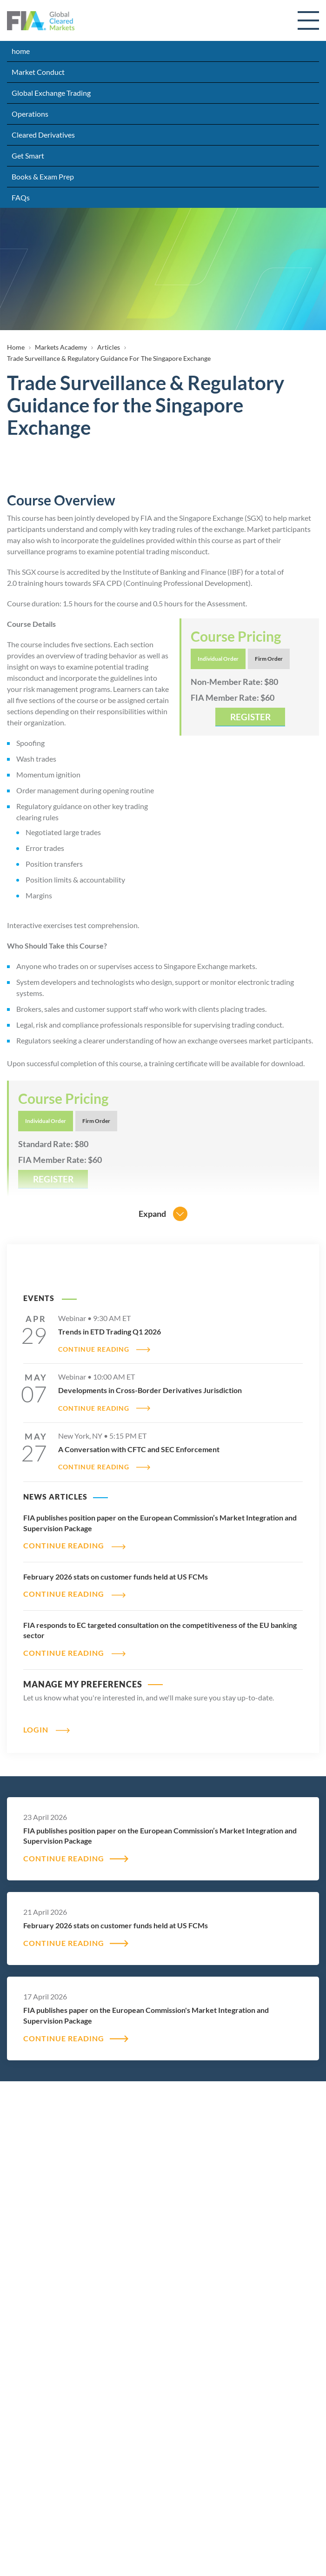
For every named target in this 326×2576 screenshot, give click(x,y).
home (21, 50)
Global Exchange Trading (51, 92)
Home (16, 347)
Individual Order (218, 658)
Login (35, 1729)
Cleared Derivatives (43, 134)
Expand (152, 1213)
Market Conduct (38, 71)
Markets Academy (61, 347)
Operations (30, 113)
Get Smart (28, 155)
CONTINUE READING (93, 1349)
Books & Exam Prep (43, 176)
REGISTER (250, 717)
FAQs (21, 197)
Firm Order (269, 658)
